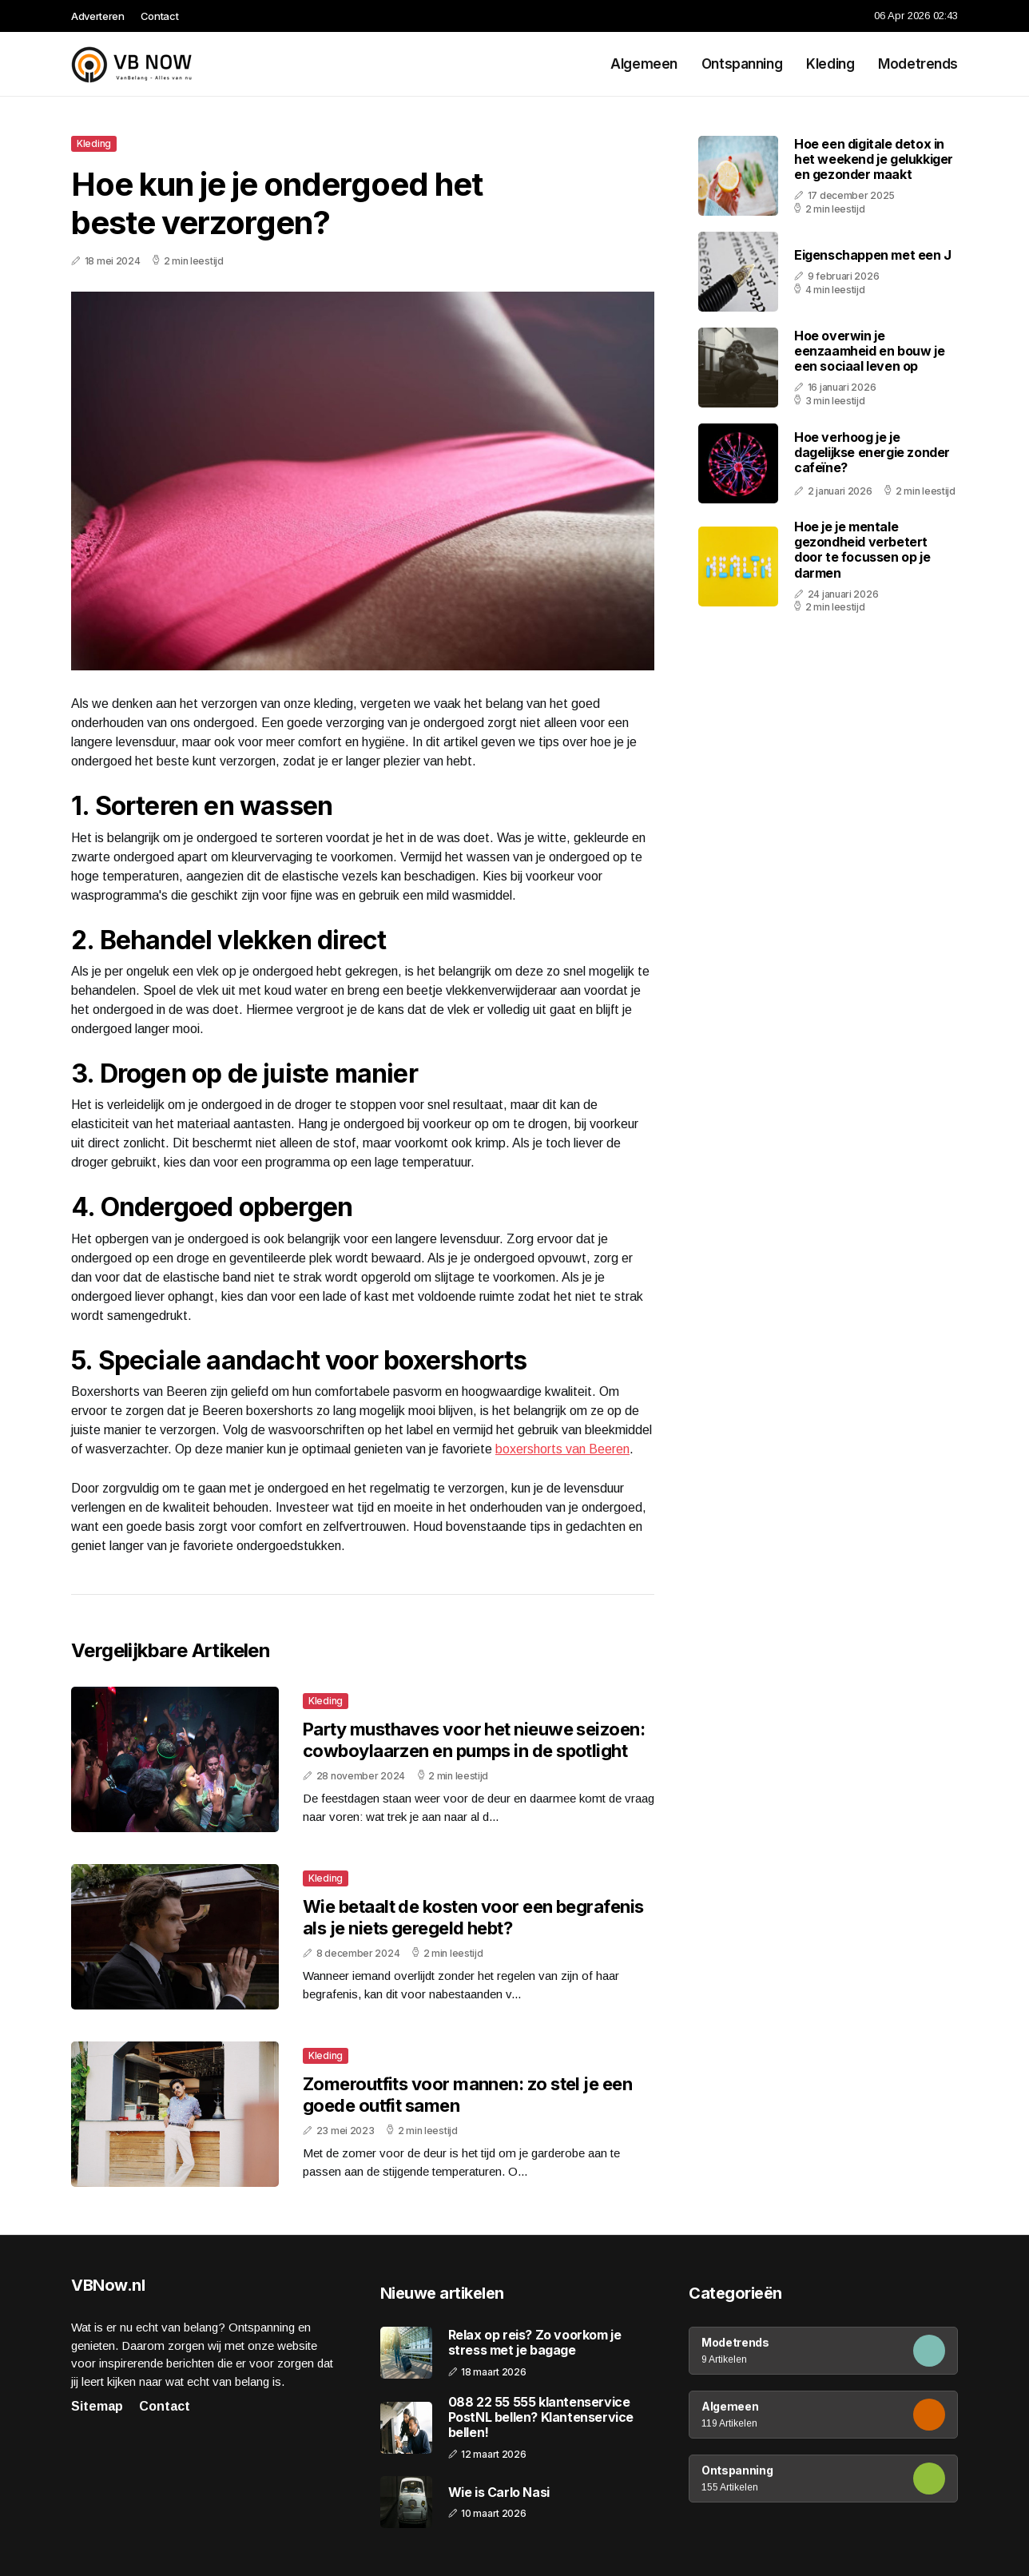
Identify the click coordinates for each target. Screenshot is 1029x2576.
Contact (160, 16)
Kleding (830, 64)
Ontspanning (741, 64)
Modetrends (918, 64)
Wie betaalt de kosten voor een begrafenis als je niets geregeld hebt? (473, 1917)
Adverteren (98, 16)
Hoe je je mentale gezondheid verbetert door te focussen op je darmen (862, 550)
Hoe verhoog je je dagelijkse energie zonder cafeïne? (872, 452)
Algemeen (643, 64)
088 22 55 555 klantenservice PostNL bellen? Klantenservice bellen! (541, 2417)
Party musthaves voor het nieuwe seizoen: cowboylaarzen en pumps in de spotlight (474, 1739)
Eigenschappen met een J (873, 255)
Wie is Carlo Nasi (499, 2492)
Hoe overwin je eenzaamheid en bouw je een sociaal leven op (869, 351)
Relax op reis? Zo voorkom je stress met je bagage (535, 2343)
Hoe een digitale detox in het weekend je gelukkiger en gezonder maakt (873, 159)
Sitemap (97, 2406)
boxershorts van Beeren (562, 1449)
